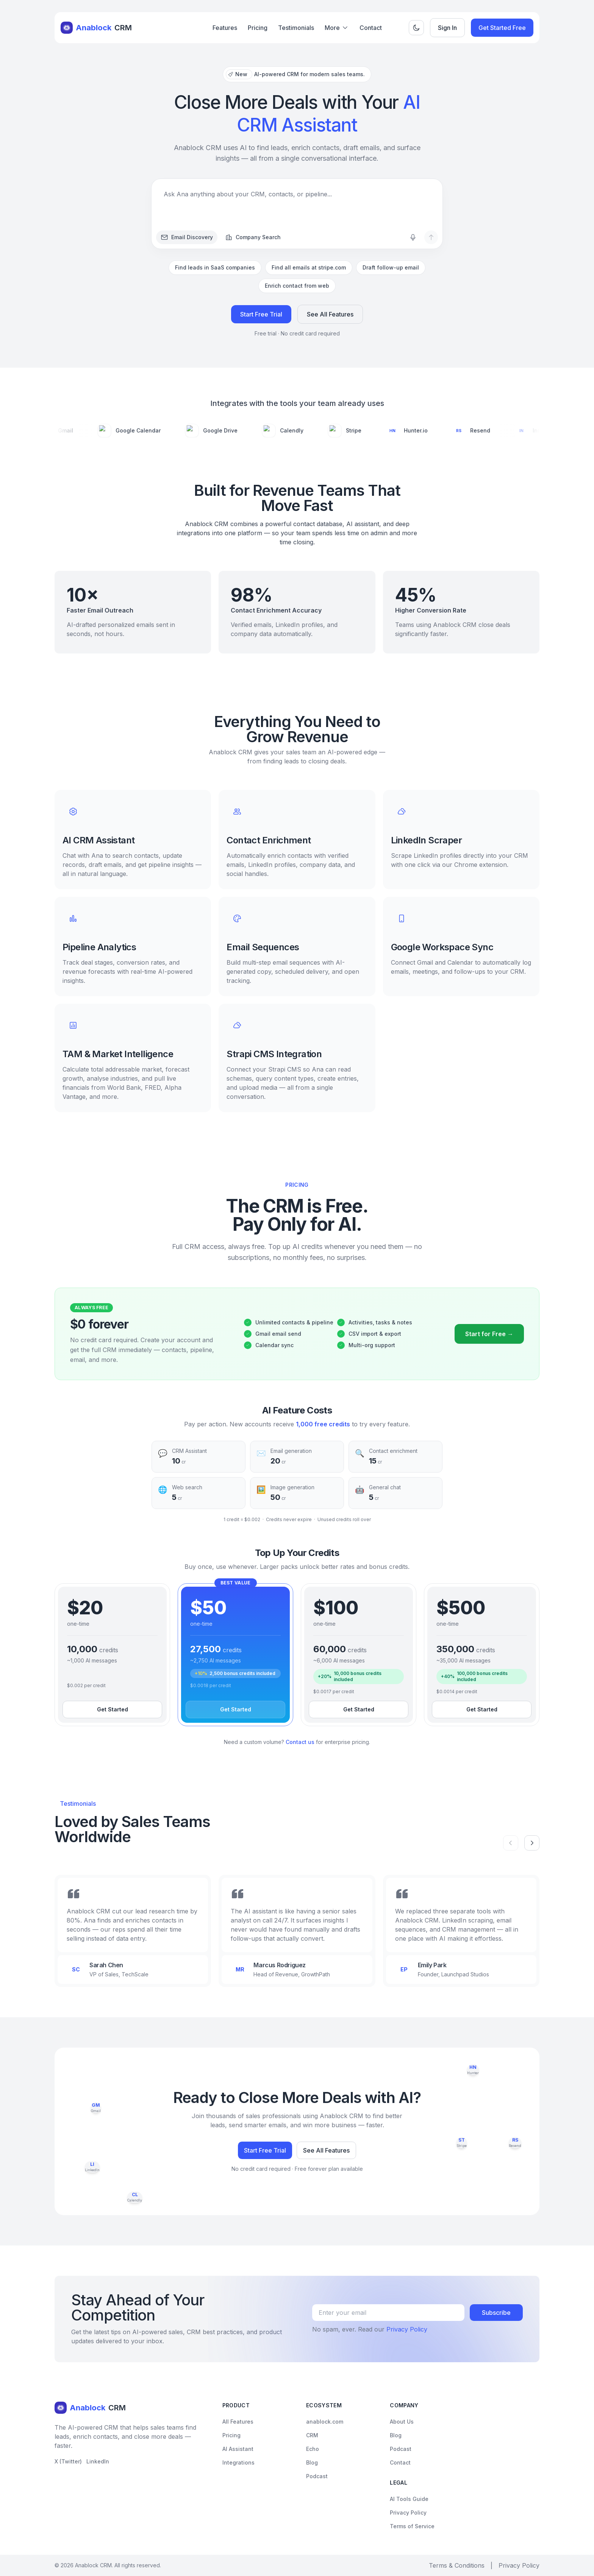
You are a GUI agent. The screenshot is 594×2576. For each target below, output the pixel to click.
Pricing (257, 27)
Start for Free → (489, 1345)
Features (225, 27)
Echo (312, 2449)
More (337, 27)
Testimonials (296, 27)
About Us (402, 2421)
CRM (312, 2435)
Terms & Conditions (457, 2565)
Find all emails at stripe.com (309, 267)
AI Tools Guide (409, 2499)
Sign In (447, 27)
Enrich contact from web (297, 285)
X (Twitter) (68, 2461)
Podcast (317, 2476)
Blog (312, 2462)
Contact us (300, 1742)
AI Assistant (237, 2449)
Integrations (238, 2462)
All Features (237, 2421)
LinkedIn (97, 2461)
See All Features (330, 314)
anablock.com (324, 2421)
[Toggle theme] (416, 27)
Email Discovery (187, 237)
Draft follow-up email (391, 267)
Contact (371, 27)
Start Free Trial (261, 314)
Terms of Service (412, 2526)
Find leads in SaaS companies (215, 267)
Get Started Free (502, 27)
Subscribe (496, 2312)
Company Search (253, 237)
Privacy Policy (406, 2329)
